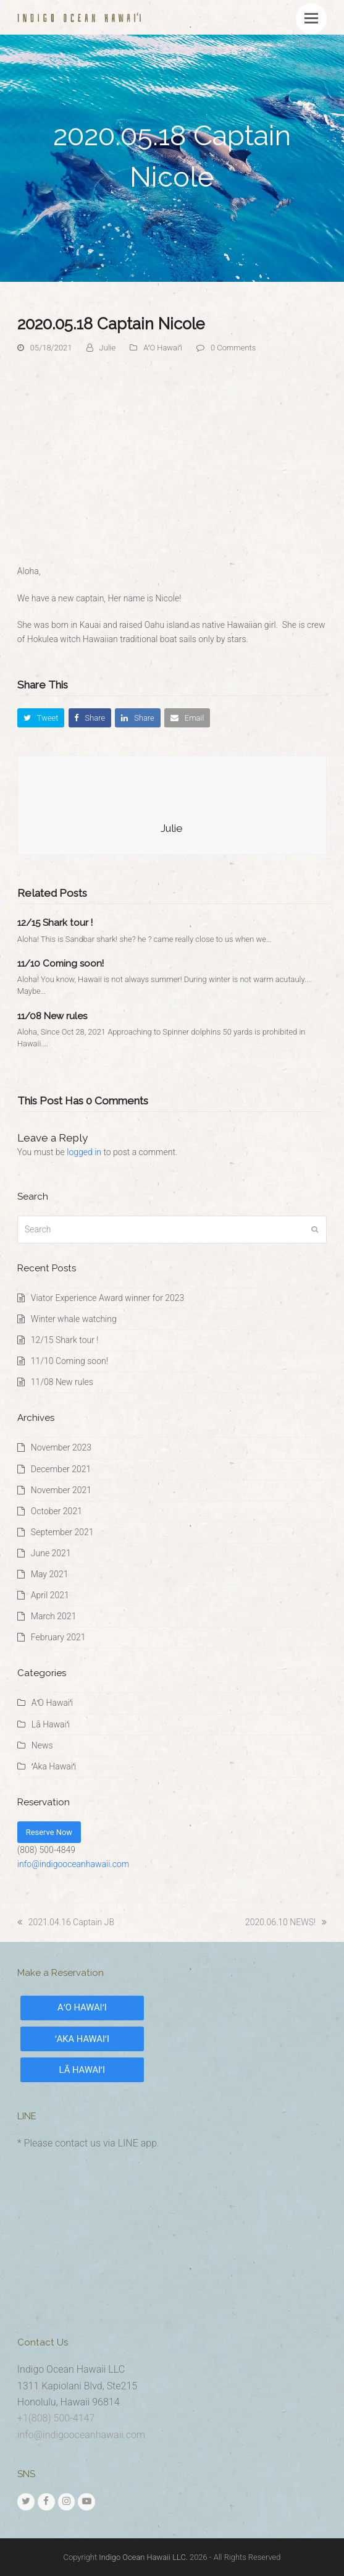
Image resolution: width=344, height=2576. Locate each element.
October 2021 (56, 1511)
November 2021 (61, 1490)
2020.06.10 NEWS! (286, 1922)
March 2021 (54, 1616)
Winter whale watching (74, 1319)
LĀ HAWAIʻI (82, 2069)
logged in (84, 1152)
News (42, 1745)
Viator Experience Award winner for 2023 (108, 1298)
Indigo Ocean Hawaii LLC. (143, 2557)
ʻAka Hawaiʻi (53, 1766)
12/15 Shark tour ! (55, 922)
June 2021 (51, 1553)
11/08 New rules (52, 1016)
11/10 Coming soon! (60, 963)
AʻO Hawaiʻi (162, 347)
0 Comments (233, 347)
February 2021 (58, 1637)
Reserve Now (49, 1832)
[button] (311, 18)
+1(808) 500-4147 (55, 2418)
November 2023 (61, 1447)
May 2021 (50, 1574)
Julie (107, 347)
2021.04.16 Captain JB (65, 1922)
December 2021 (61, 1469)
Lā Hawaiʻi (50, 1724)
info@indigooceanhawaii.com (73, 1864)
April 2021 (50, 1595)
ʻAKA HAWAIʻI (82, 2038)
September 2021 (62, 1532)
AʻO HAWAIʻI (82, 2007)
